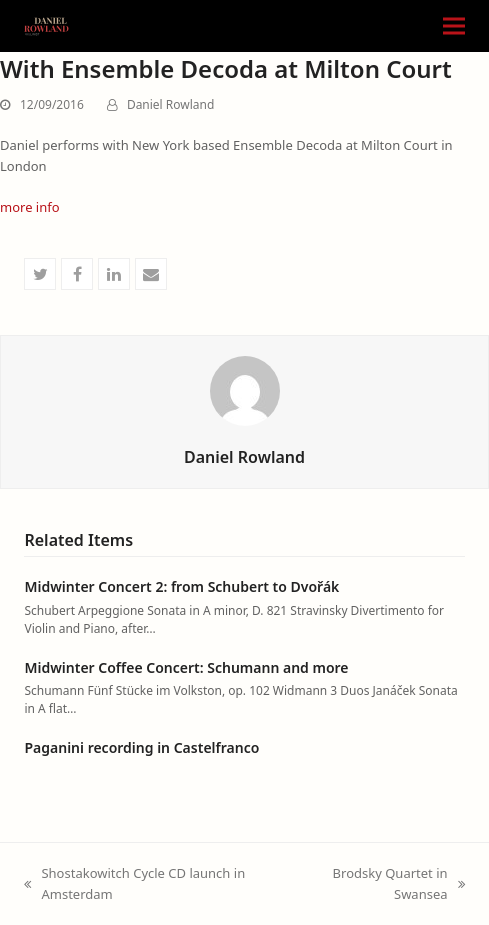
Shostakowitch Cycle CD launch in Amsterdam (134, 884)
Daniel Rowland (170, 104)
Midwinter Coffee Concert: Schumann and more (186, 667)
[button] (454, 26)
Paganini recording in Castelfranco (141, 747)
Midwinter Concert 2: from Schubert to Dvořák (181, 586)
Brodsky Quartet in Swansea (383, 884)
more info (30, 207)
